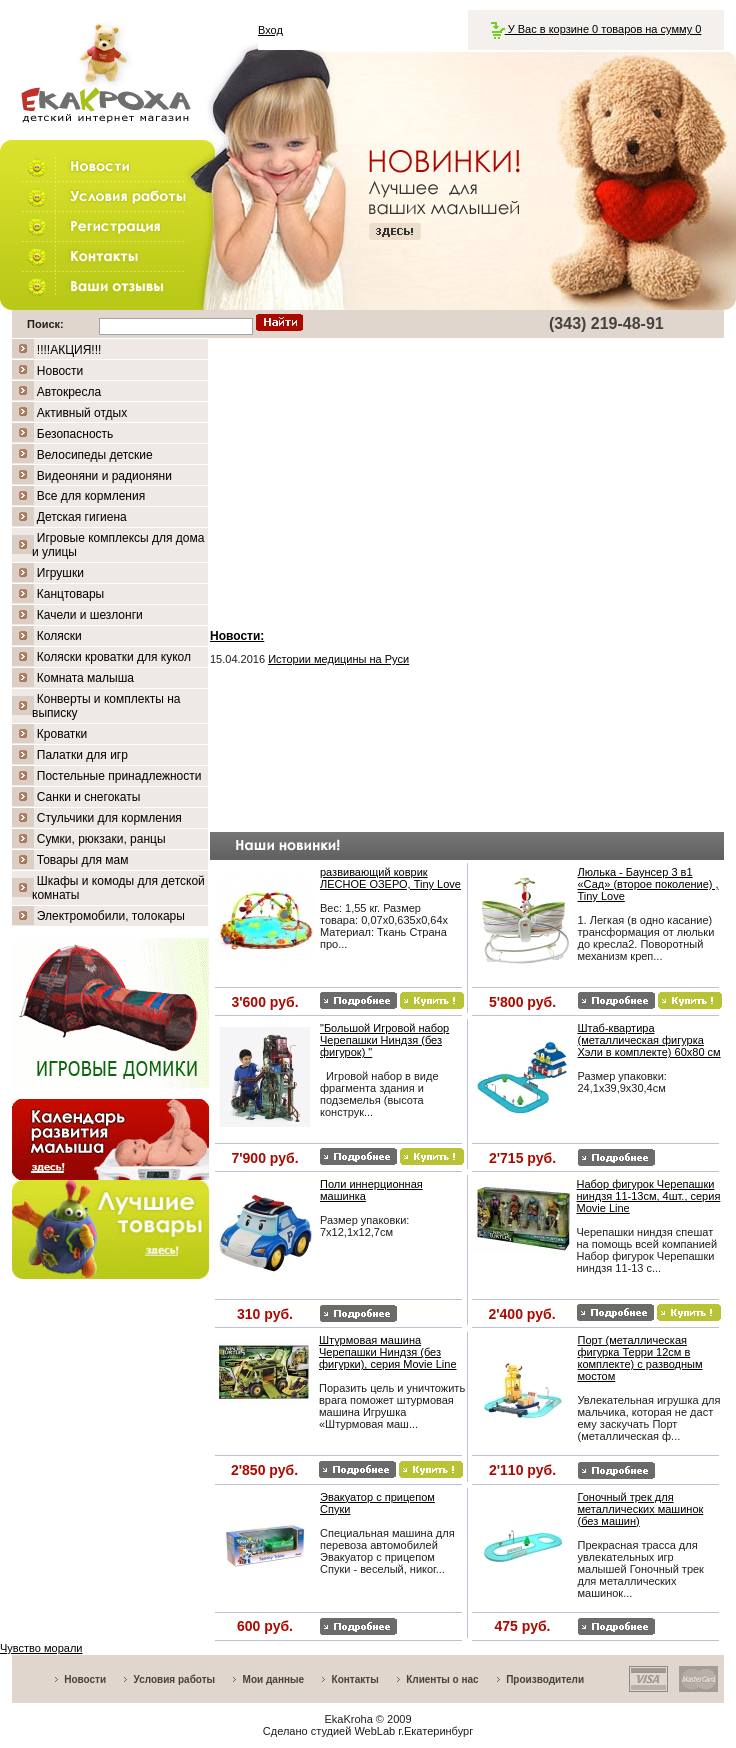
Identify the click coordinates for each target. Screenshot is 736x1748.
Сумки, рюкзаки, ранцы (101, 839)
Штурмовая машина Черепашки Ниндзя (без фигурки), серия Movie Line (388, 1352)
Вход (270, 30)
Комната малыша (85, 678)
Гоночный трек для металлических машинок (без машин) (641, 1509)
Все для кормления (91, 496)
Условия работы (175, 1679)
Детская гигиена (82, 517)
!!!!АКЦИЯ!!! (69, 350)
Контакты (355, 1679)
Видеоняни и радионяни (104, 476)
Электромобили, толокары (111, 916)
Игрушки (60, 573)
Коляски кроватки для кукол (114, 657)
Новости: (237, 636)
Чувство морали (41, 1648)
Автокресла (69, 392)
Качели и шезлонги (90, 615)
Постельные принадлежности (119, 776)
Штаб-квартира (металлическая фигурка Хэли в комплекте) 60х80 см (649, 1040)
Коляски (59, 636)
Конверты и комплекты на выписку (106, 706)
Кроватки (62, 734)
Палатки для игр (82, 755)
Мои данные (273, 1679)
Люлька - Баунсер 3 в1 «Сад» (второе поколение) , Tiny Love (648, 884)
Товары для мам (83, 860)
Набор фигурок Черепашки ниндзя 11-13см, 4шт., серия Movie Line (649, 1196)
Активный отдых (82, 413)
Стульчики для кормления (109, 818)
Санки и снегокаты (89, 797)
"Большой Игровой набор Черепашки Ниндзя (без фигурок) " (384, 1040)
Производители (545, 1679)
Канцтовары (70, 594)
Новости (60, 371)
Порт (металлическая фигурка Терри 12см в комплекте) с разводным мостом (640, 1358)
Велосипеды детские (95, 455)
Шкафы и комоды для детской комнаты (118, 888)
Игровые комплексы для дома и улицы (118, 545)
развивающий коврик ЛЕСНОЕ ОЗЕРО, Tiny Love (390, 878)
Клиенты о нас (442, 1679)
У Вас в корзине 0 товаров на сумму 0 (596, 29)
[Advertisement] (467, 479)
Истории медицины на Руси (338, 659)
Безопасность (75, 434)
